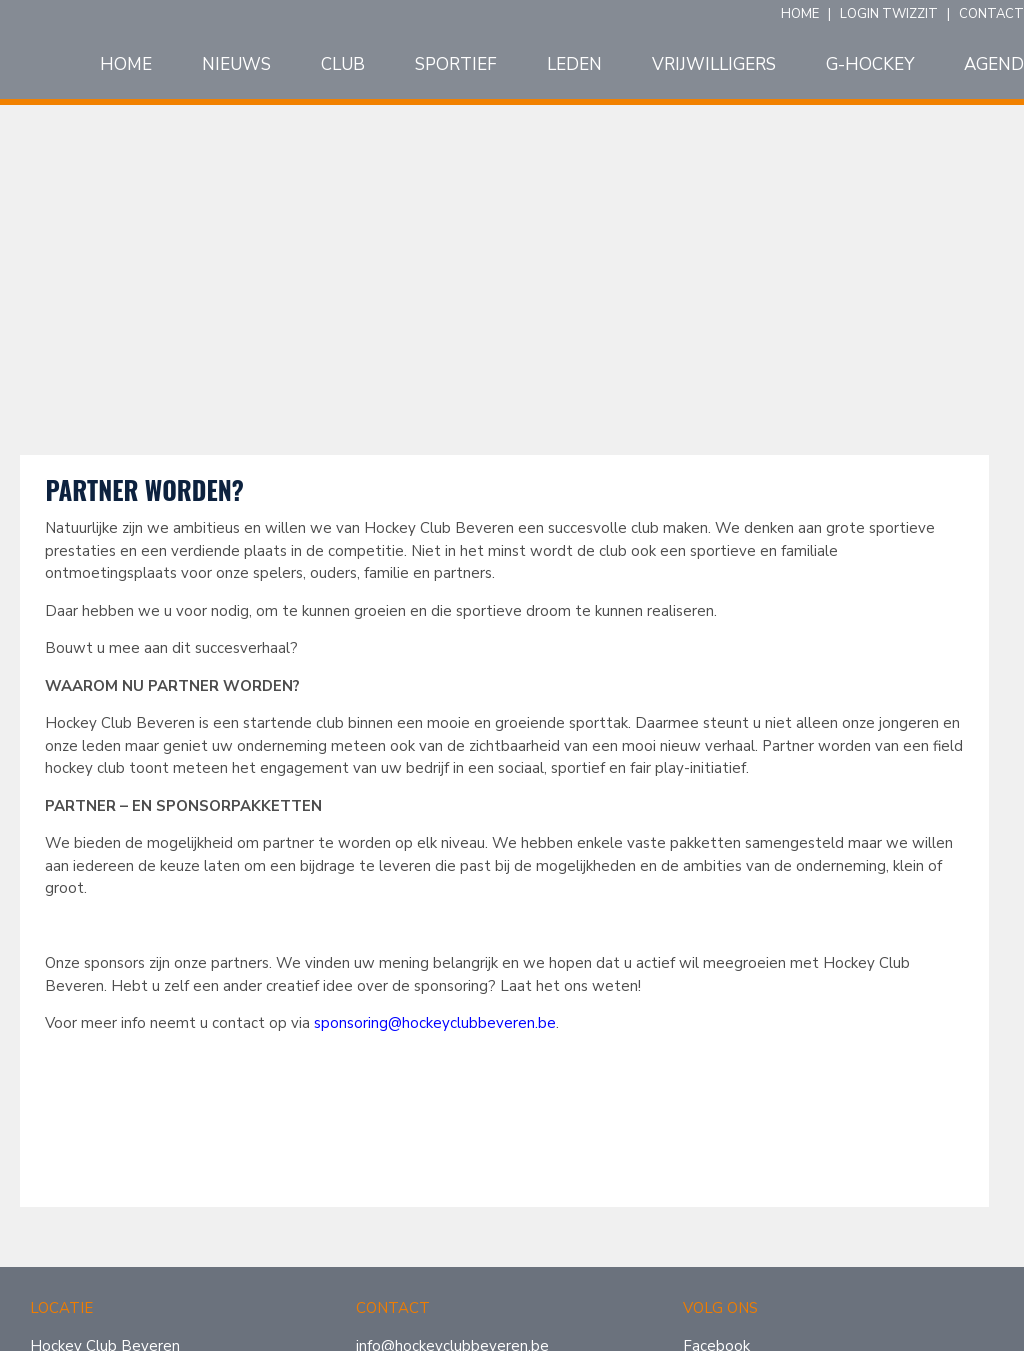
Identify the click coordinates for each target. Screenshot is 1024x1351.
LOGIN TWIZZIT (889, 14)
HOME (800, 14)
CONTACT (991, 14)
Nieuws (236, 65)
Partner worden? (144, 489)
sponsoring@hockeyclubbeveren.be (435, 1023)
